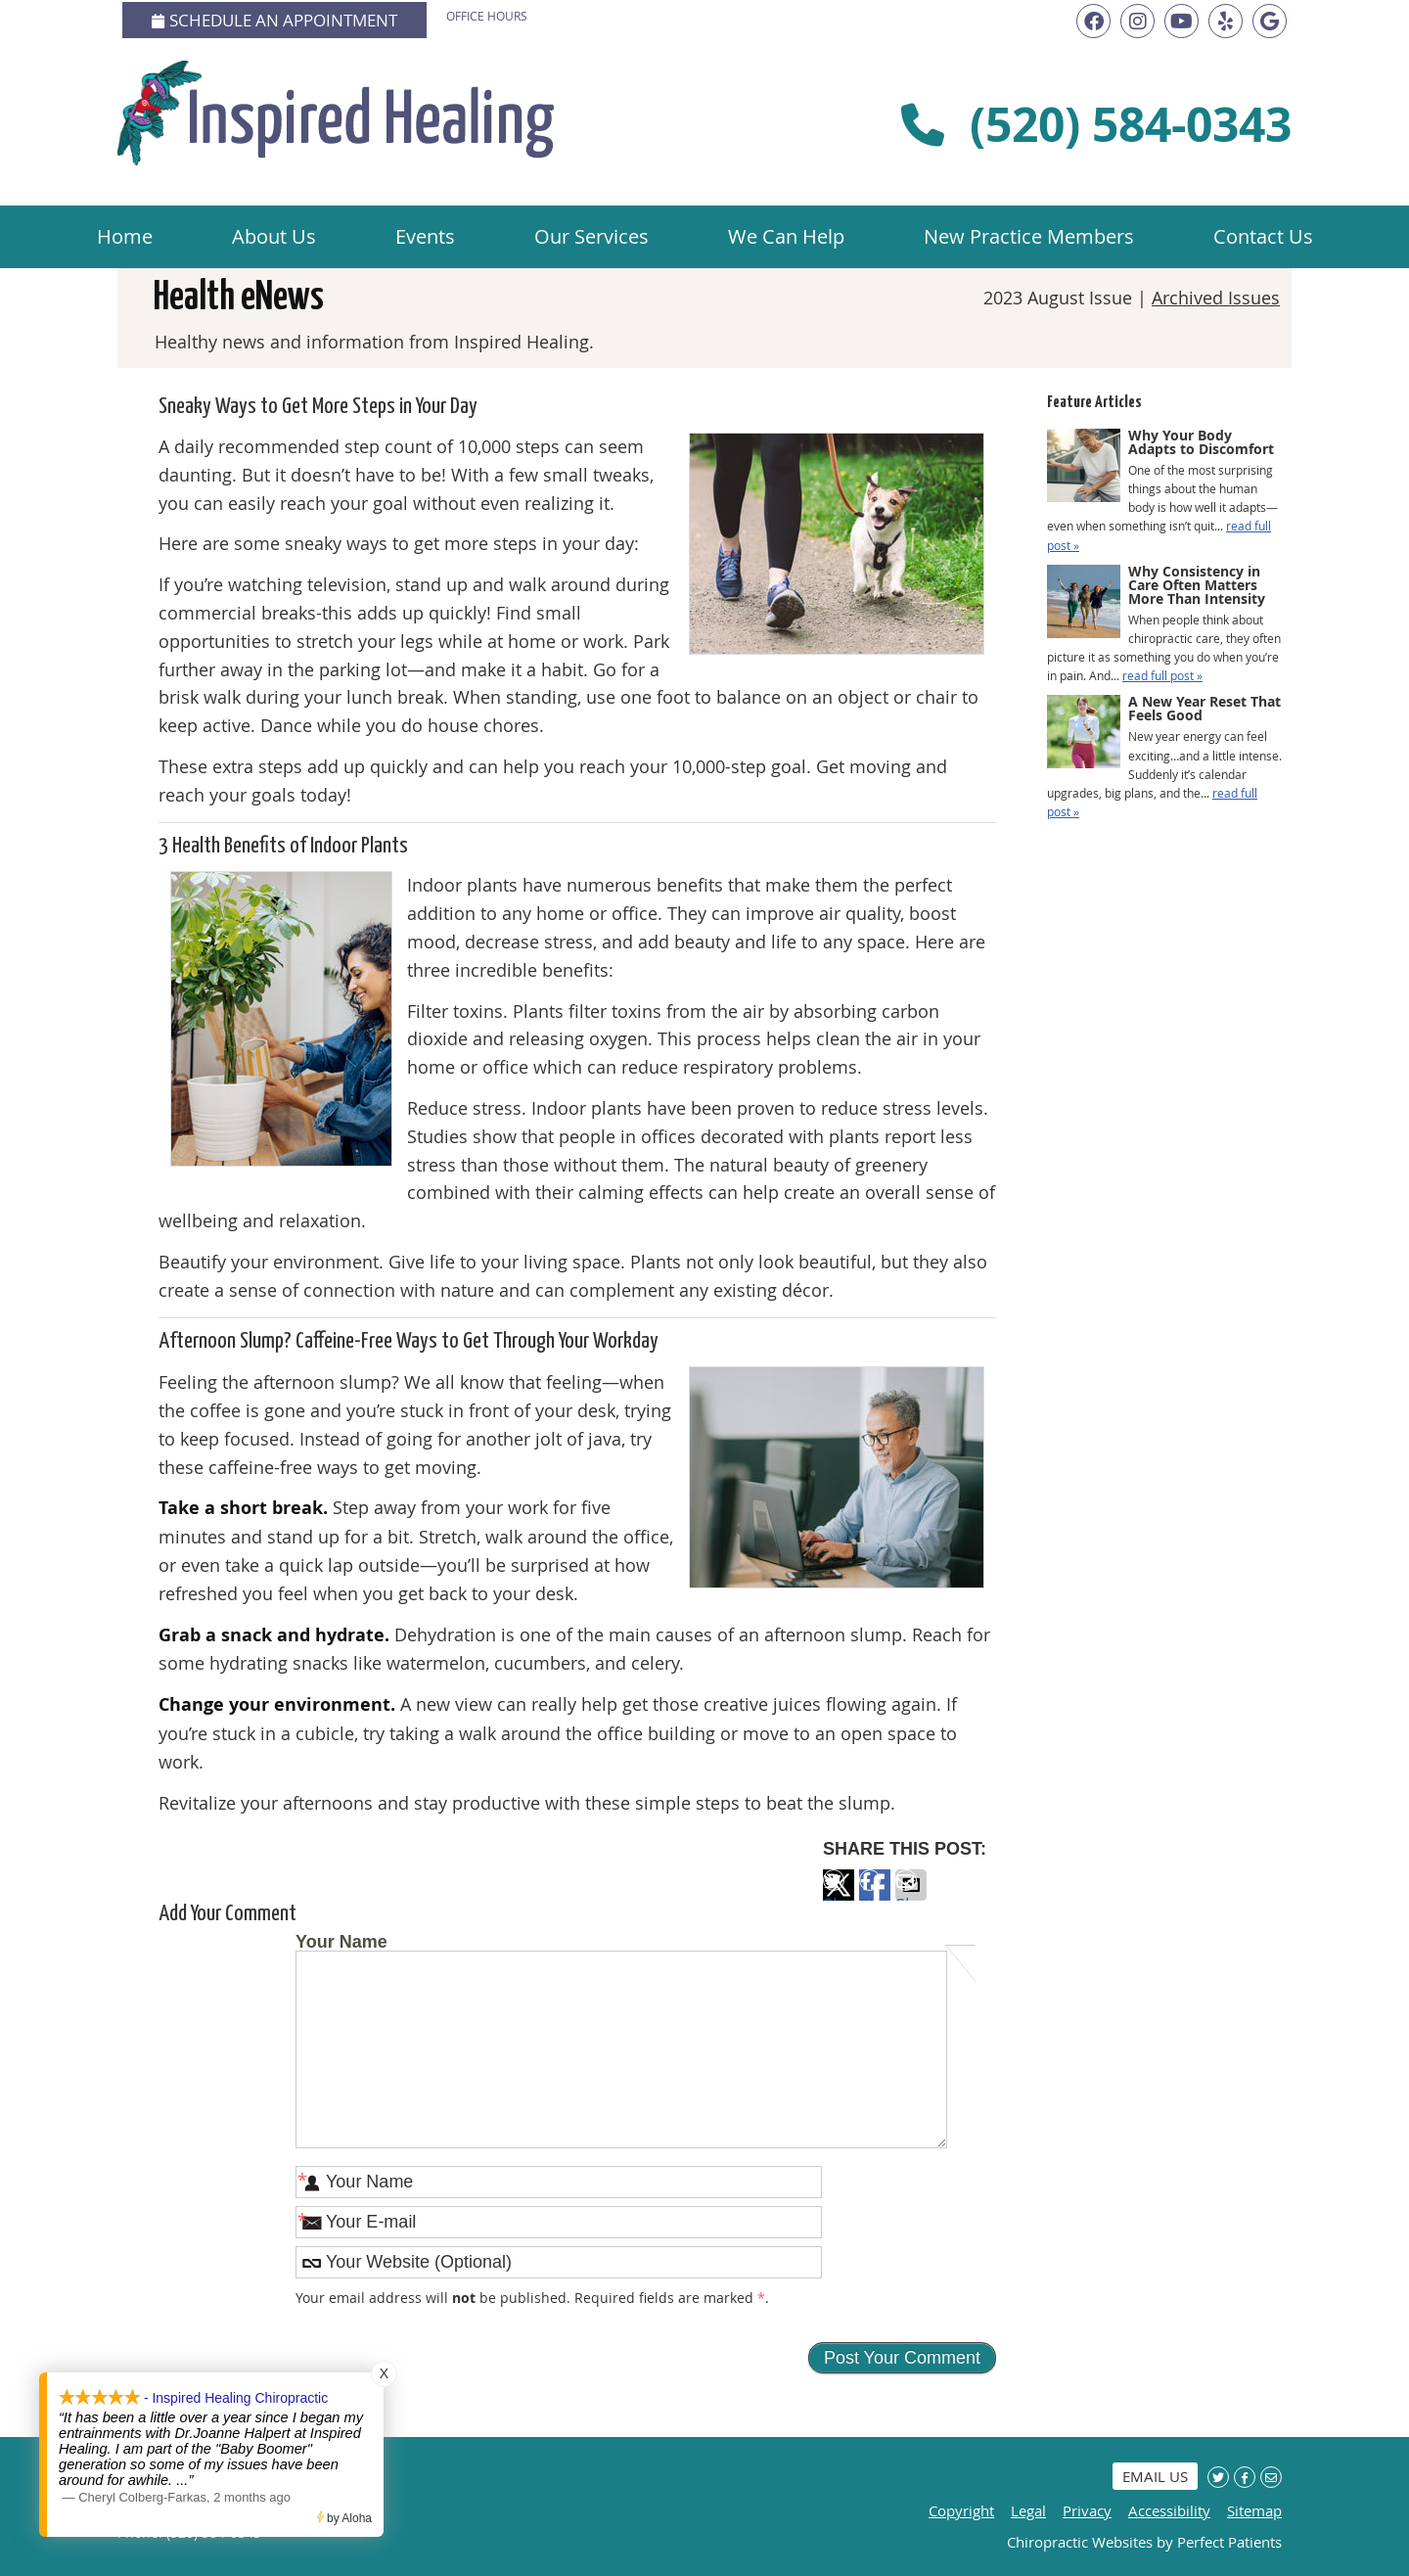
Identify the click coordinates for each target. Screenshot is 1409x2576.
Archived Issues (1216, 297)
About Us (274, 236)
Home (125, 236)
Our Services (591, 236)
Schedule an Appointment (274, 20)
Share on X (838, 1897)
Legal (1028, 2510)
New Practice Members (1029, 236)
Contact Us (1263, 236)
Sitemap (1254, 2510)
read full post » (1162, 675)
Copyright (961, 2510)
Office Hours (486, 15)
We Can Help (786, 236)
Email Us (1155, 2476)
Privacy (1087, 2510)
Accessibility (1169, 2510)
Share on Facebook (874, 1897)
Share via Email (911, 1897)
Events (425, 236)
